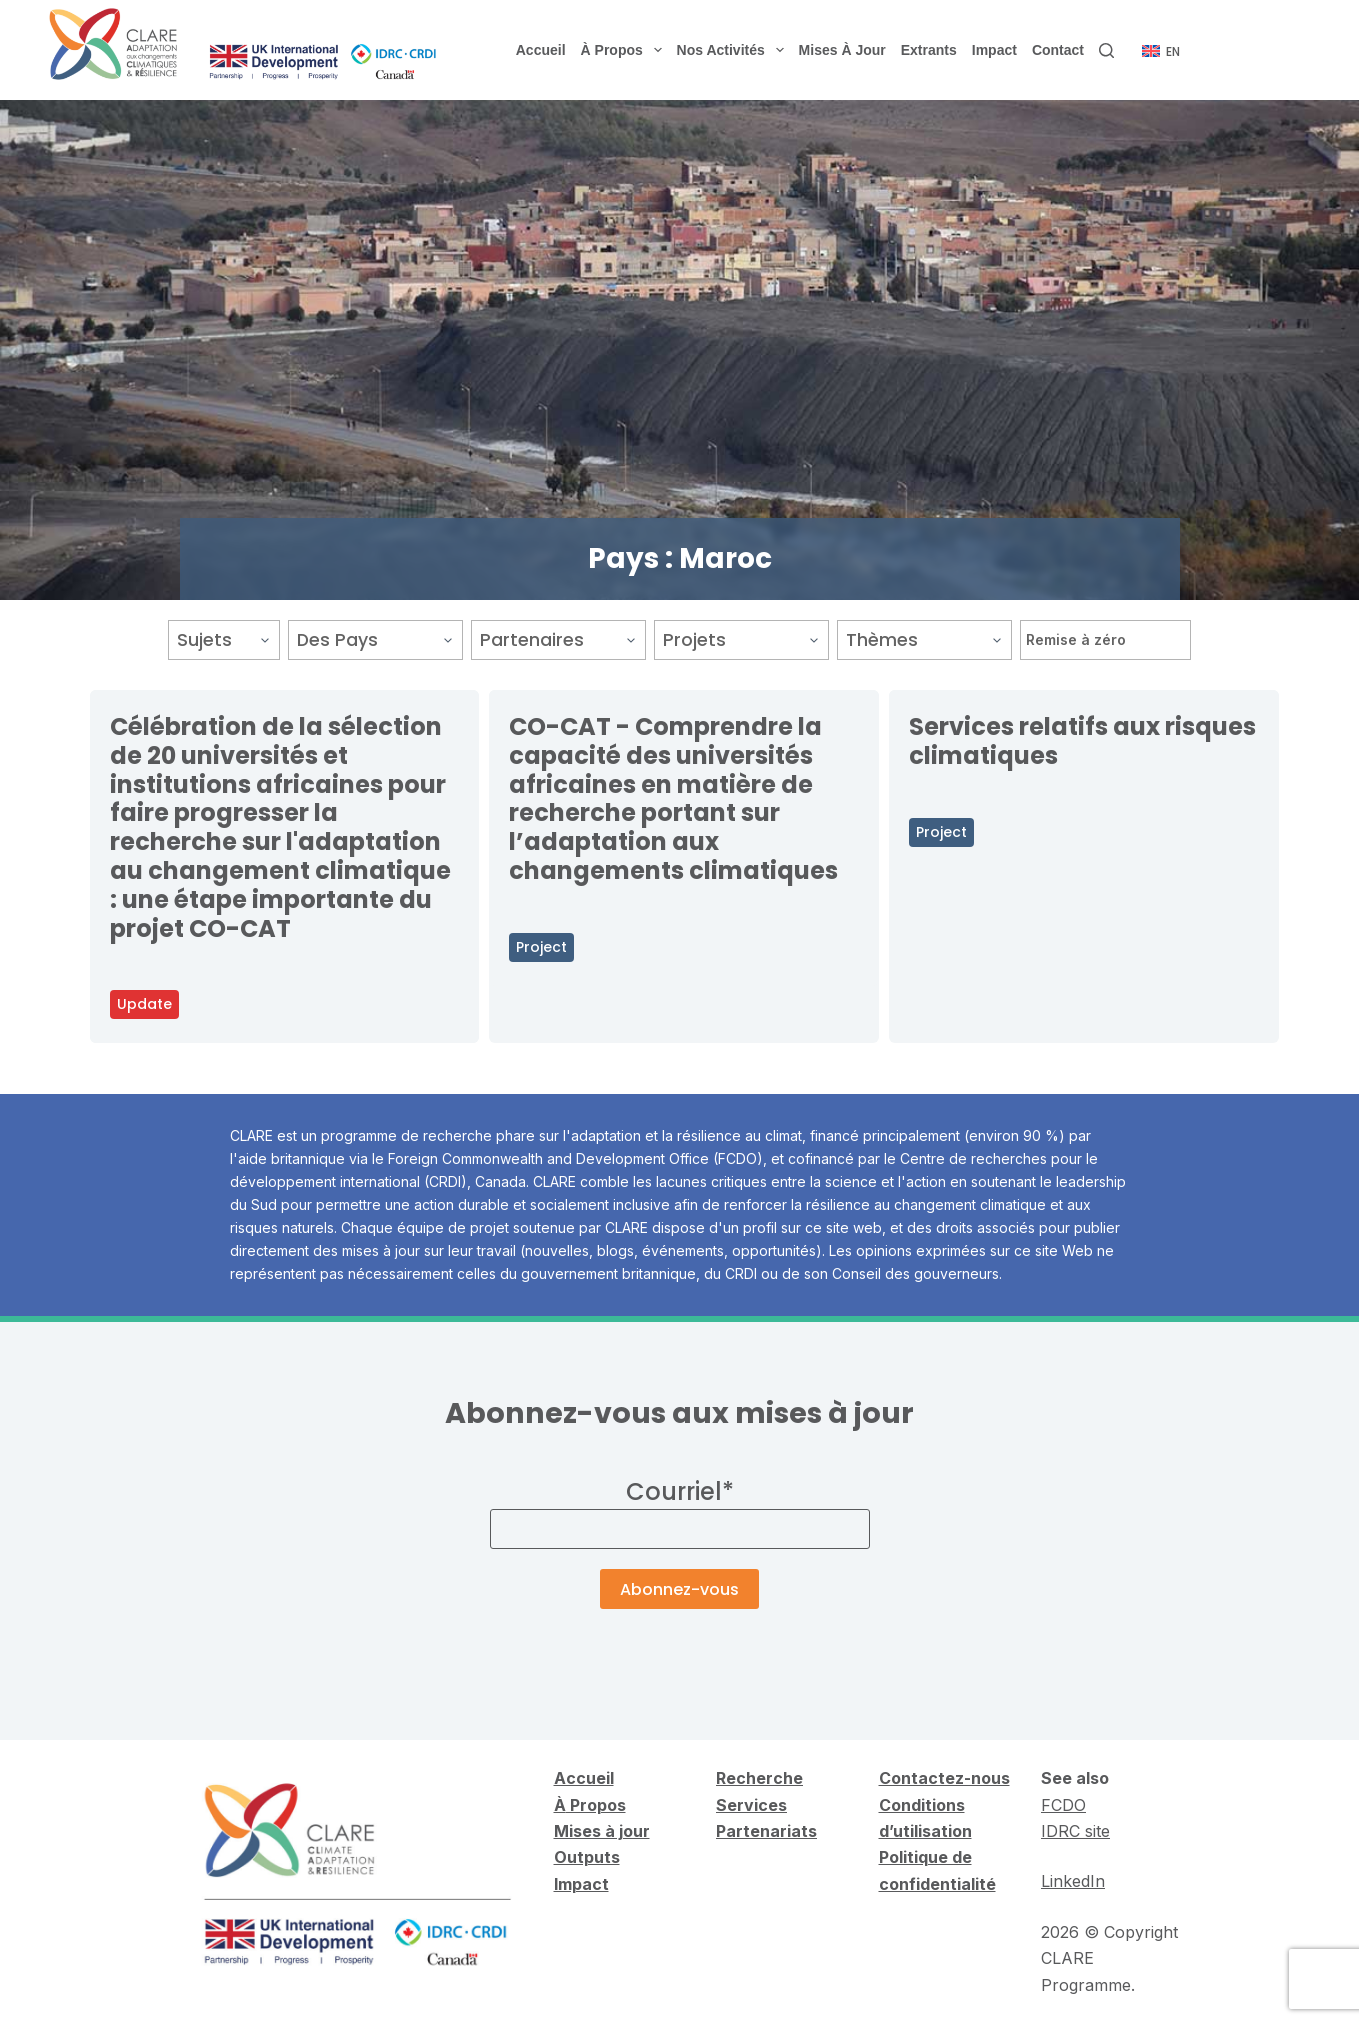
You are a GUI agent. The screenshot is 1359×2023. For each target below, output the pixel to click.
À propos (625, 50)
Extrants (929, 50)
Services (751, 1805)
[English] (1161, 52)
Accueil (541, 50)
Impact (994, 50)
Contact (1058, 50)
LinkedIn (1073, 1881)
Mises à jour (842, 50)
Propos (596, 1805)
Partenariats (766, 1831)
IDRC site (1075, 1831)
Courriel (680, 1491)
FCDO (1063, 1805)
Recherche (759, 1778)
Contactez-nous (944, 1778)
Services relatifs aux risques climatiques (1082, 741)
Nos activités (734, 50)
